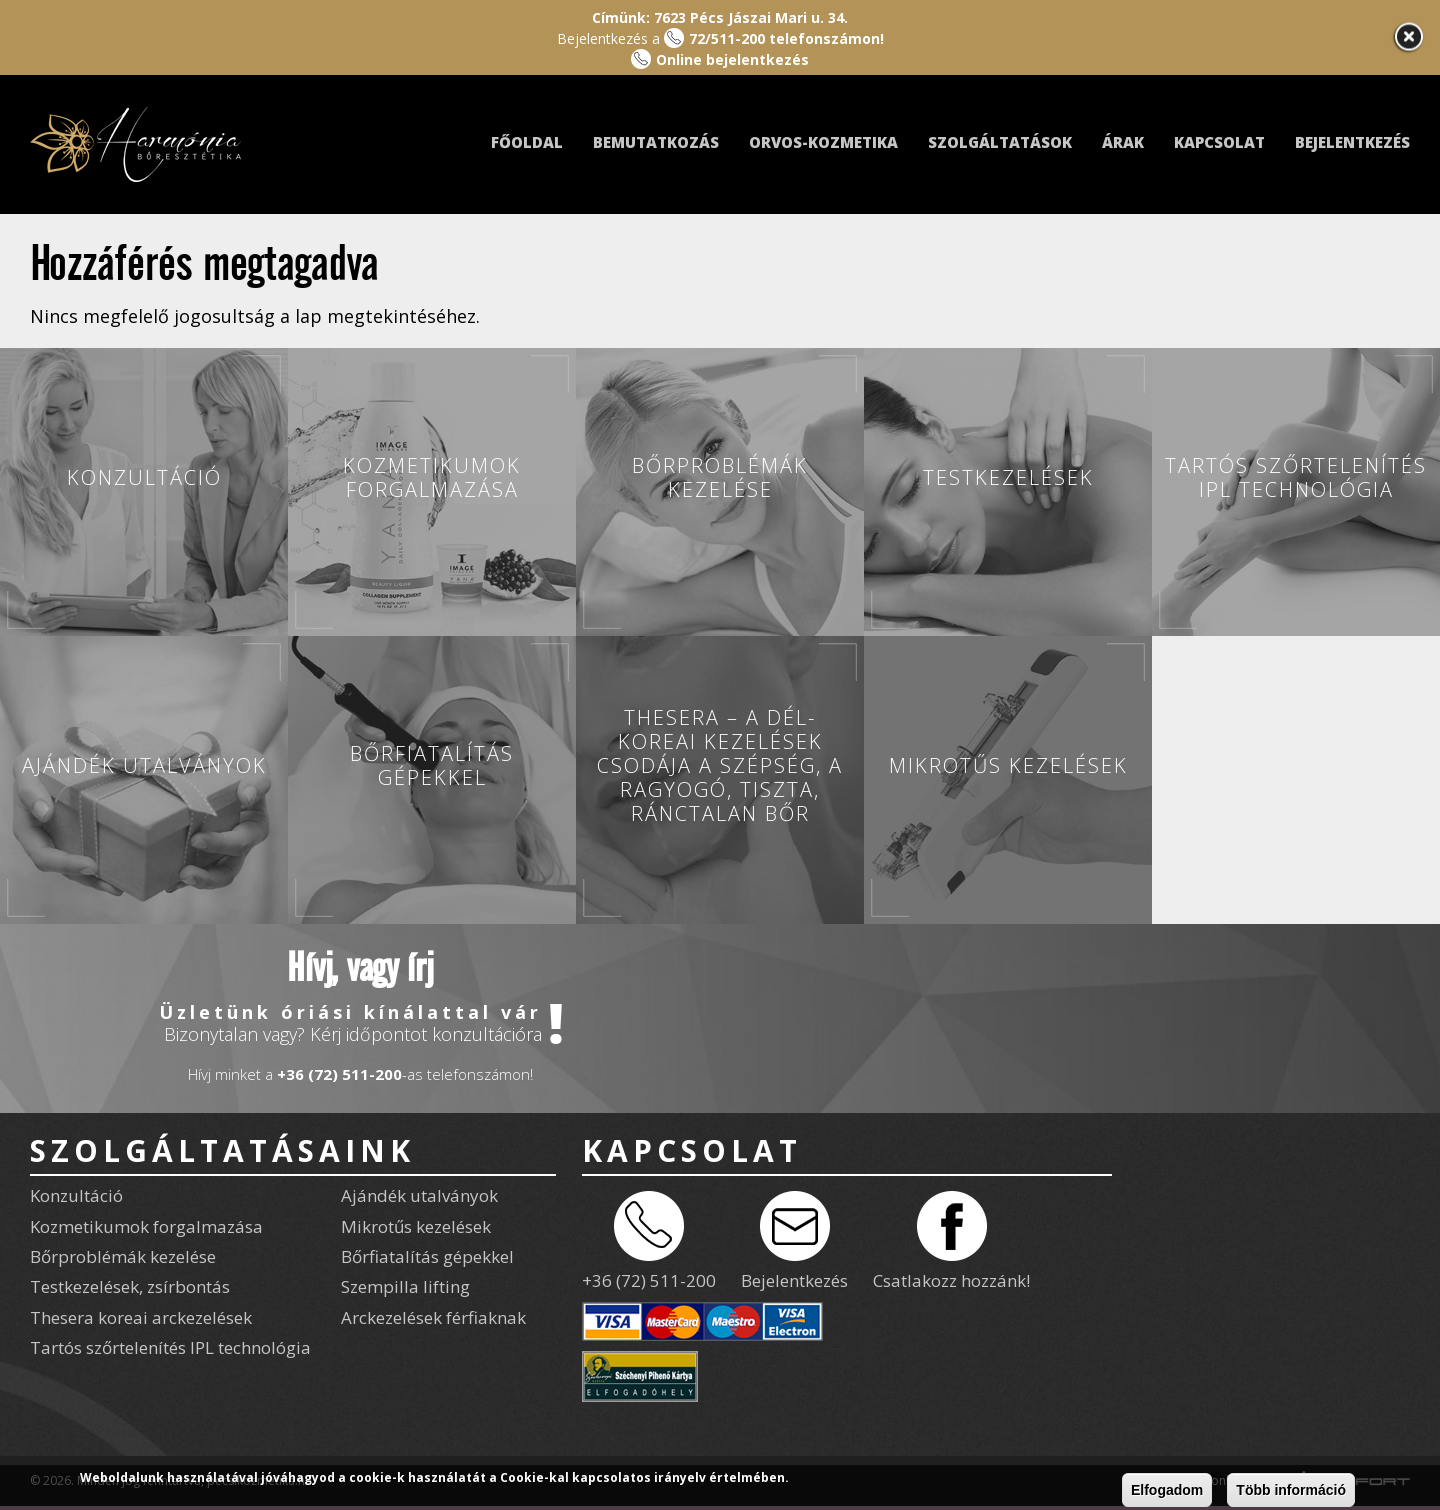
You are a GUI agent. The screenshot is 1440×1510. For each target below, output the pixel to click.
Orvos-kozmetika (823, 142)
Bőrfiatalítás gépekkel (427, 1256)
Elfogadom (1167, 1490)
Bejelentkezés (1352, 142)
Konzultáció (76, 1195)
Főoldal (527, 142)
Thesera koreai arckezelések (141, 1317)
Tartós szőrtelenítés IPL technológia (170, 1347)
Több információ (1291, 1490)
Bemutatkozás (656, 142)
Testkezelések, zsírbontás (130, 1286)
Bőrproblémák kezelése (123, 1256)
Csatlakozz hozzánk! (951, 1280)
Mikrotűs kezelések (416, 1226)
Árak (1123, 142)
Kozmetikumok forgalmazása (146, 1226)
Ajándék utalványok (419, 1195)
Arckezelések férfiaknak (433, 1317)
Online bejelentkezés (732, 59)
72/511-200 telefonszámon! (786, 38)
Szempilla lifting (405, 1286)
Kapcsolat (1219, 142)
